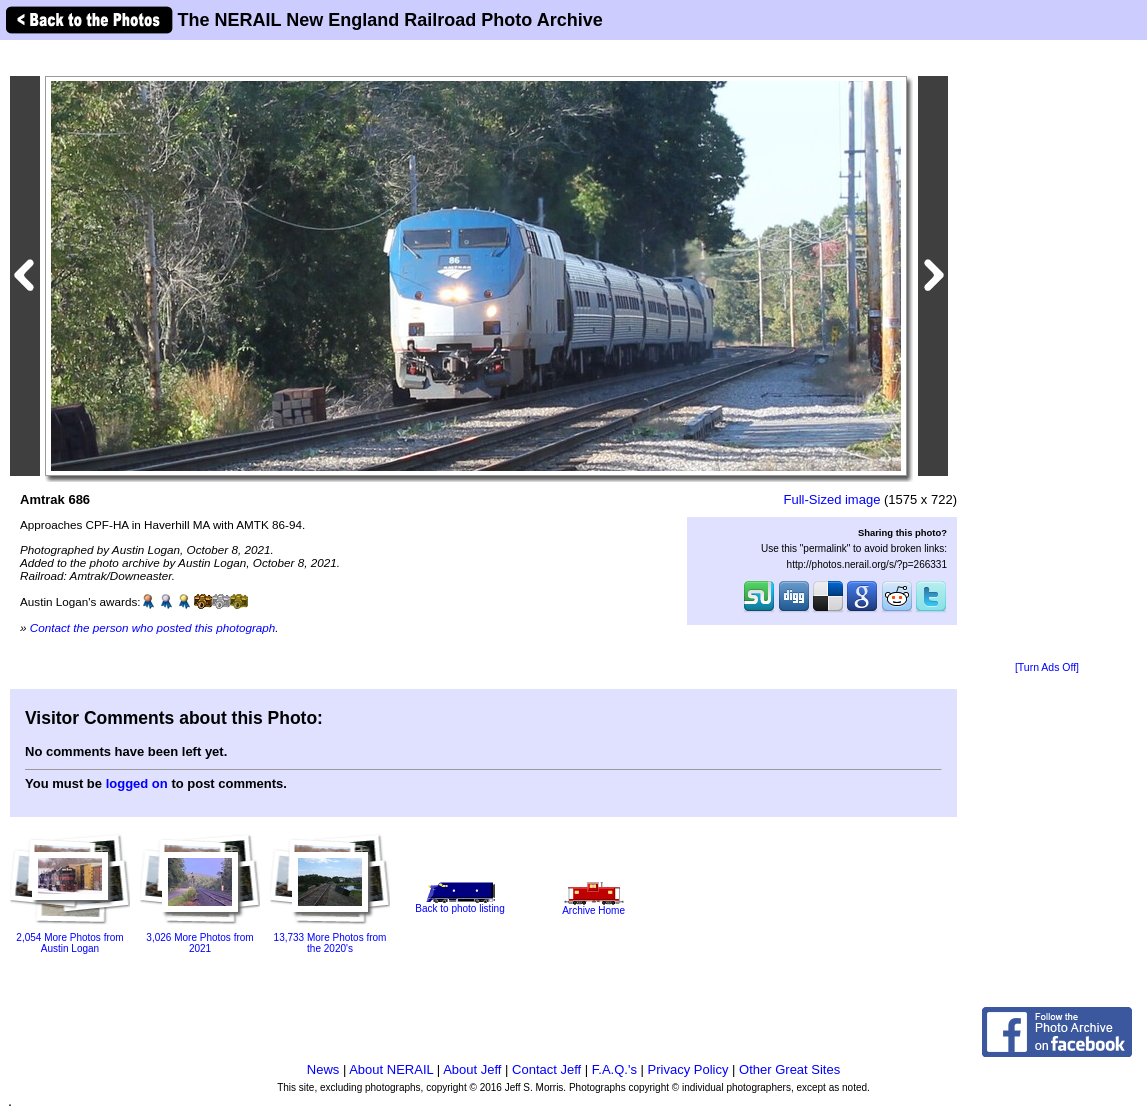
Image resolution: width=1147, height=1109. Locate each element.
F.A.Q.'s (614, 1069)
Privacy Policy (688, 1069)
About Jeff (472, 1069)
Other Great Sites (789, 1069)
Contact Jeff (546, 1069)
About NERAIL (391, 1069)
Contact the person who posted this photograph (153, 627)
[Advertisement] (1047, 352)
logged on (137, 783)
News (323, 1069)
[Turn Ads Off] (1047, 667)
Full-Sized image (832, 499)
